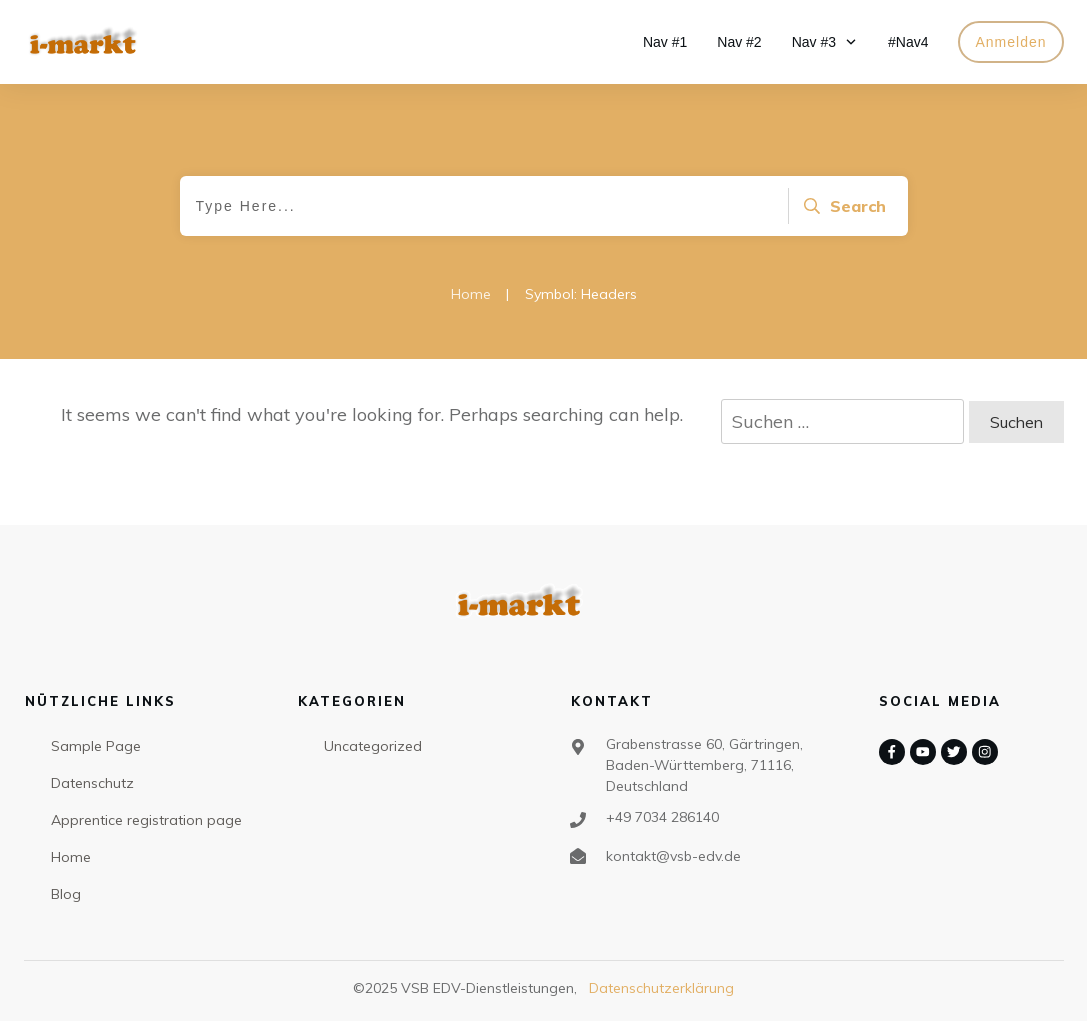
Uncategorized (373, 746)
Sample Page (96, 746)
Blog (66, 894)
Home (71, 857)
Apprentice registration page (146, 820)
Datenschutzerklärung (661, 988)
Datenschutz (92, 783)
